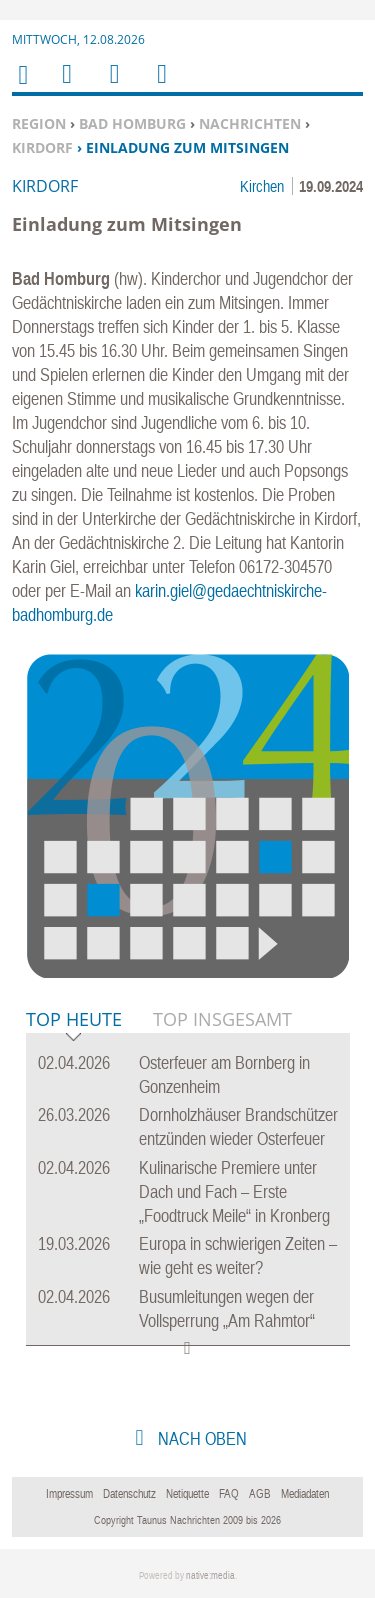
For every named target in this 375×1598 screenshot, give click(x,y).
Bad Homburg (132, 123)
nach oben (200, 1438)
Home (22, 87)
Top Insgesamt (222, 1019)
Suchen (111, 86)
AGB (260, 1494)
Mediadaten (305, 1494)
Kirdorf (42, 147)
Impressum (69, 1494)
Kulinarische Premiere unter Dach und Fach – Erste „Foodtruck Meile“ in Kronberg (234, 1191)
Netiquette (187, 1494)
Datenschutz (129, 1494)
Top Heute (74, 1020)
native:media (210, 1575)
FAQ (229, 1494)
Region (39, 123)
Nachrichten (250, 123)
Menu (66, 86)
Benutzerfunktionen (160, 86)
